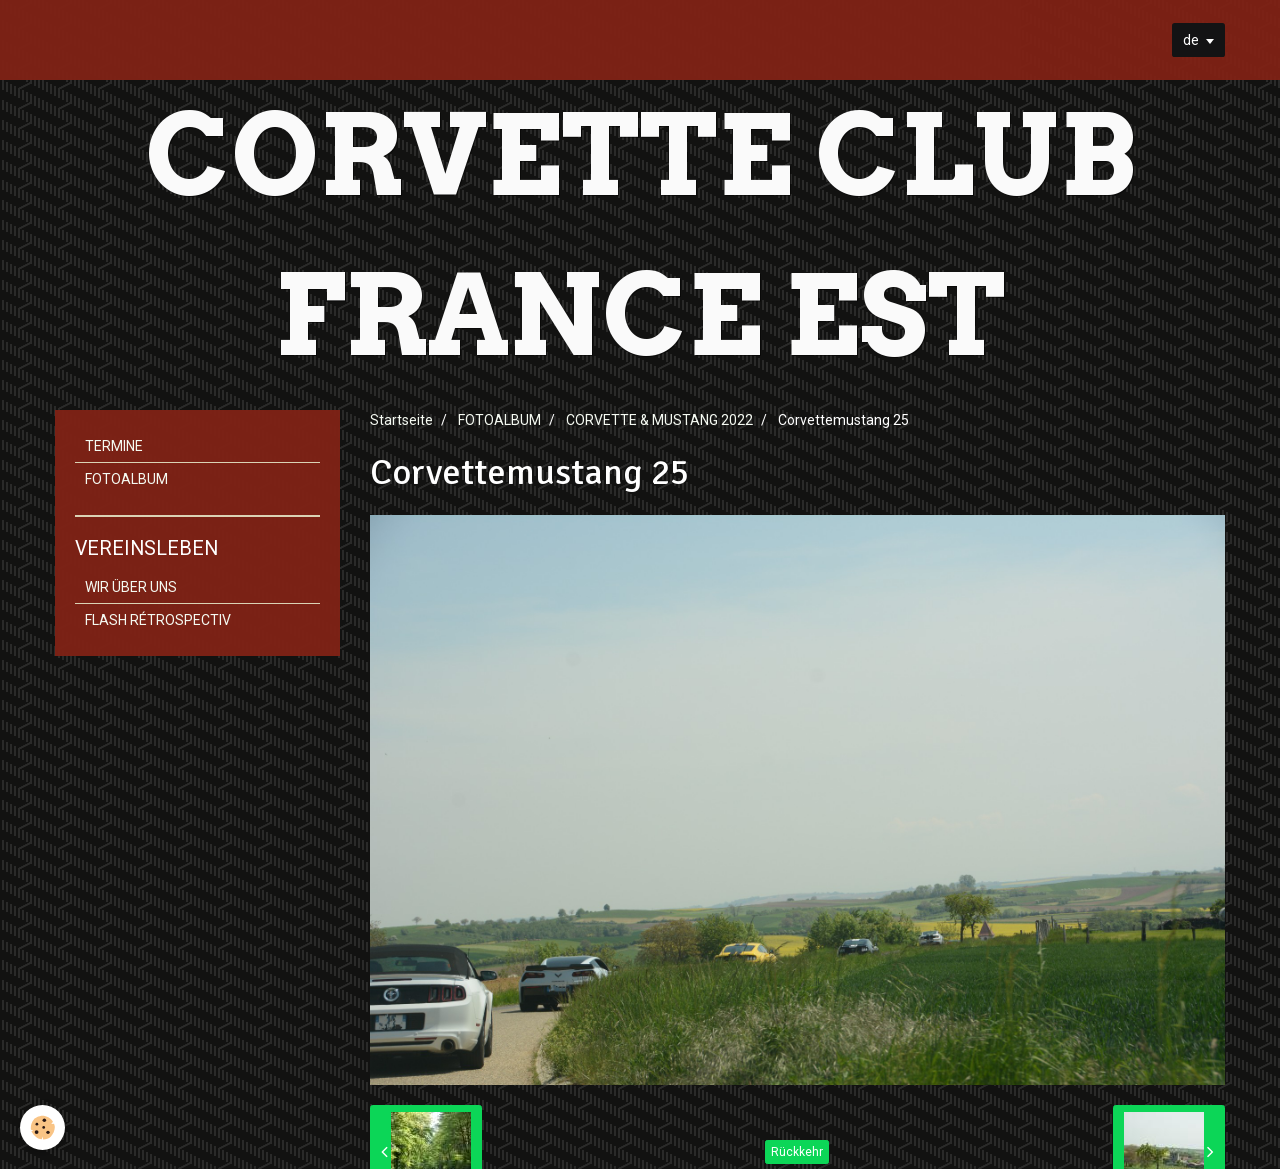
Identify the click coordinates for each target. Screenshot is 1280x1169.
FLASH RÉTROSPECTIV (158, 620)
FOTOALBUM (499, 420)
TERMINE (114, 446)
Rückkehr (797, 1152)
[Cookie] (42, 1127)
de (1191, 40)
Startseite (401, 420)
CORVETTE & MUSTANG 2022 (659, 420)
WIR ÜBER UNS (131, 587)
